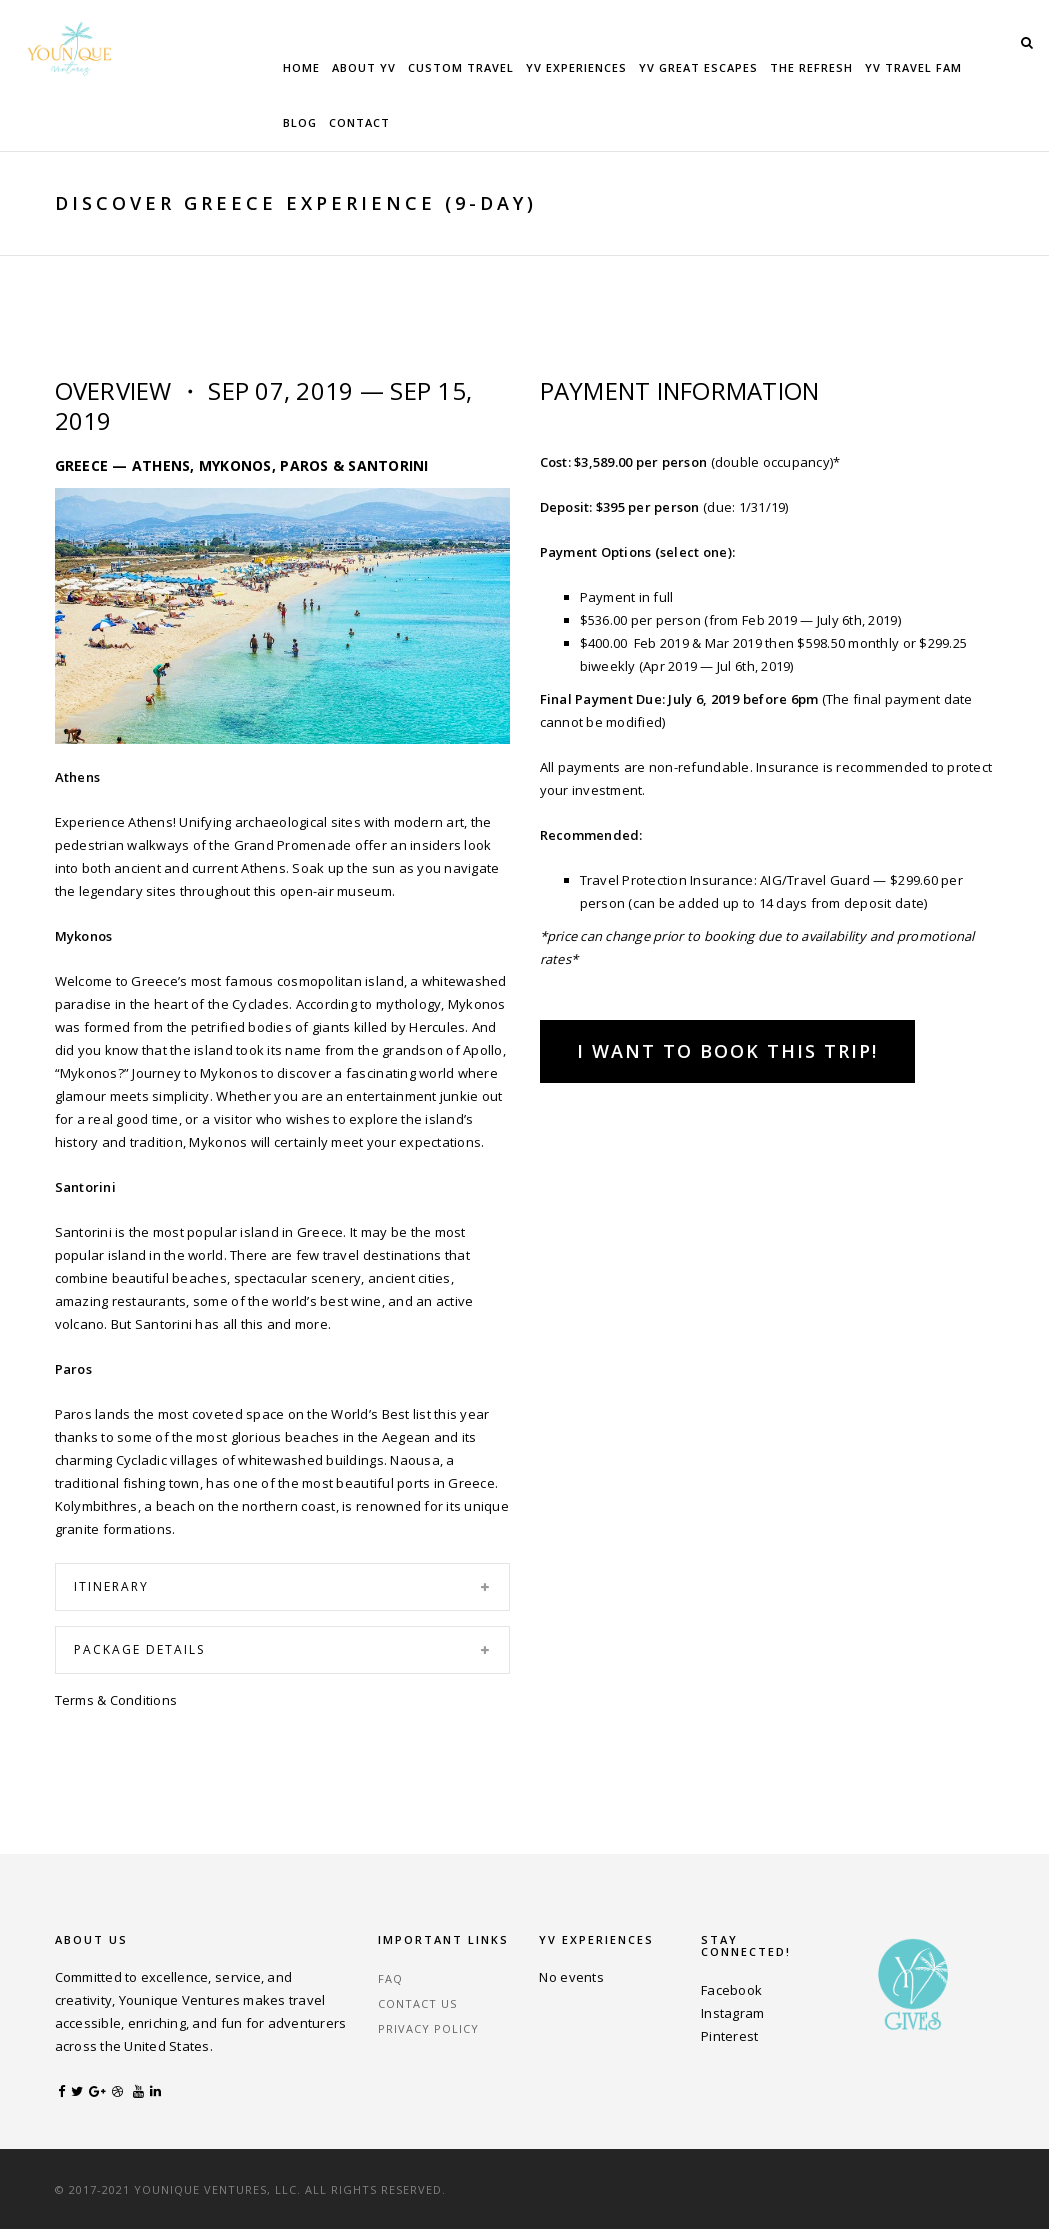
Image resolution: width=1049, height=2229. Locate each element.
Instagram (732, 2013)
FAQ (390, 1978)
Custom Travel (461, 67)
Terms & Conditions (116, 1700)
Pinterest (729, 2036)
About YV (364, 67)
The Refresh (811, 67)
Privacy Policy (428, 2028)
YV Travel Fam (913, 67)
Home (301, 67)
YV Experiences (576, 67)
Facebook (731, 1990)
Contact (359, 122)
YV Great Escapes (698, 67)
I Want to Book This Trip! (727, 1051)
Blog (300, 122)
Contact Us (417, 2003)
